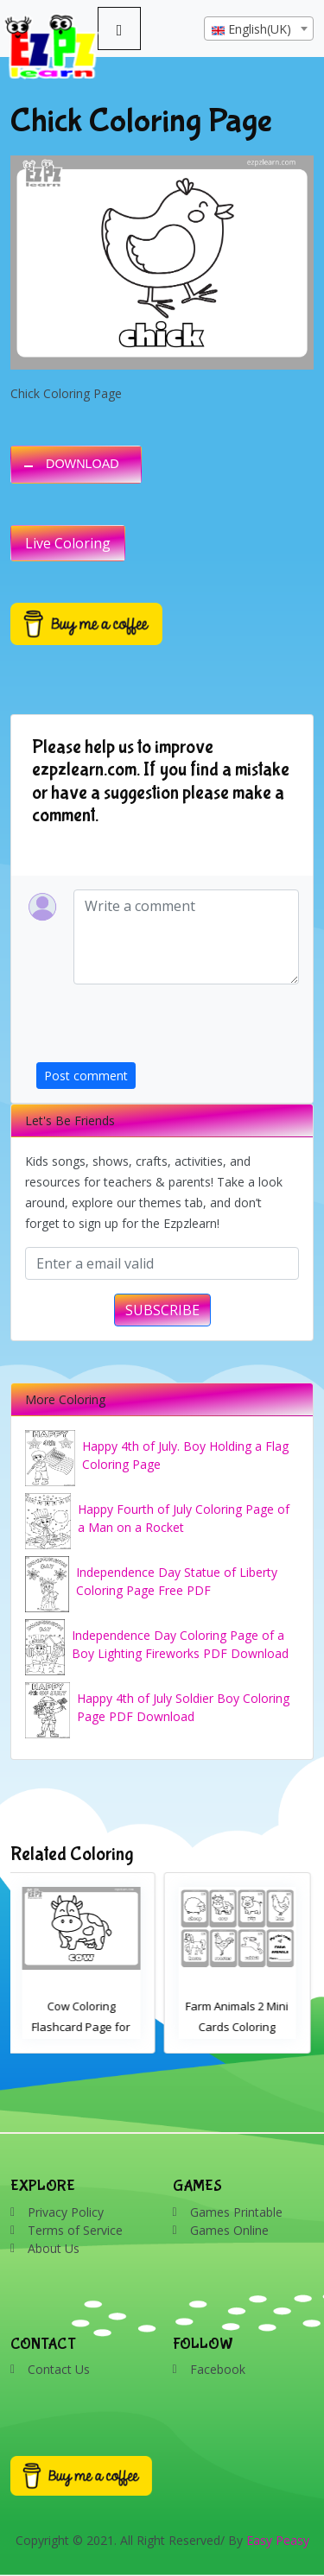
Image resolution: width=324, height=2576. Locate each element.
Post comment (86, 1075)
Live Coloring (68, 543)
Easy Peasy (277, 2540)
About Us (53, 2248)
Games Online (229, 2230)
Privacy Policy (66, 2212)
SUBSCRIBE (162, 1310)
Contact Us (59, 2369)
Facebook (217, 2369)
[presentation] (167, 1028)
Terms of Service (75, 2230)
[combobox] (259, 28)
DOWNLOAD (82, 464)
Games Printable (236, 2212)
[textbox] (259, 29)
